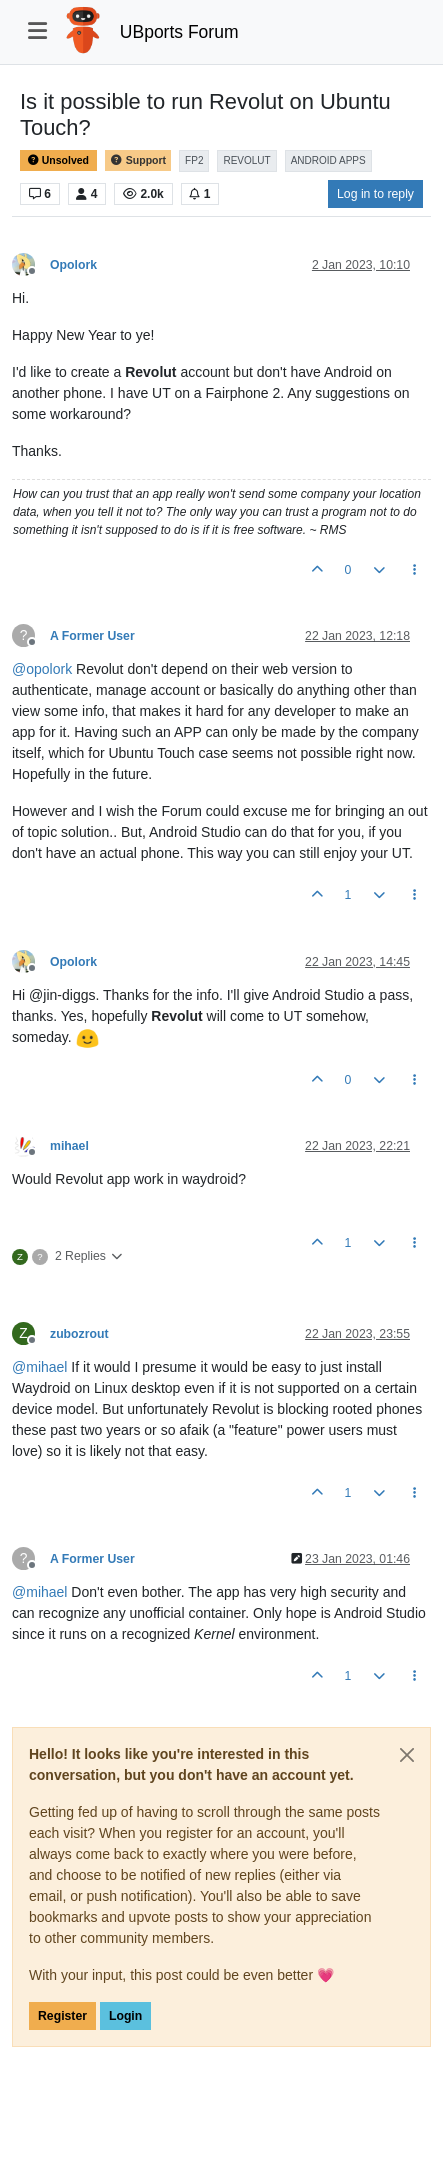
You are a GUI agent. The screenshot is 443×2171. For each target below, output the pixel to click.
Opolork (73, 265)
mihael (69, 1146)
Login (125, 2016)
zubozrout (79, 1334)
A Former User (92, 636)
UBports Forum (179, 32)
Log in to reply (375, 194)
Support (138, 160)
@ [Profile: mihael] (39, 1367)
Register (62, 2016)
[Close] (407, 1755)
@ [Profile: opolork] (42, 669)
